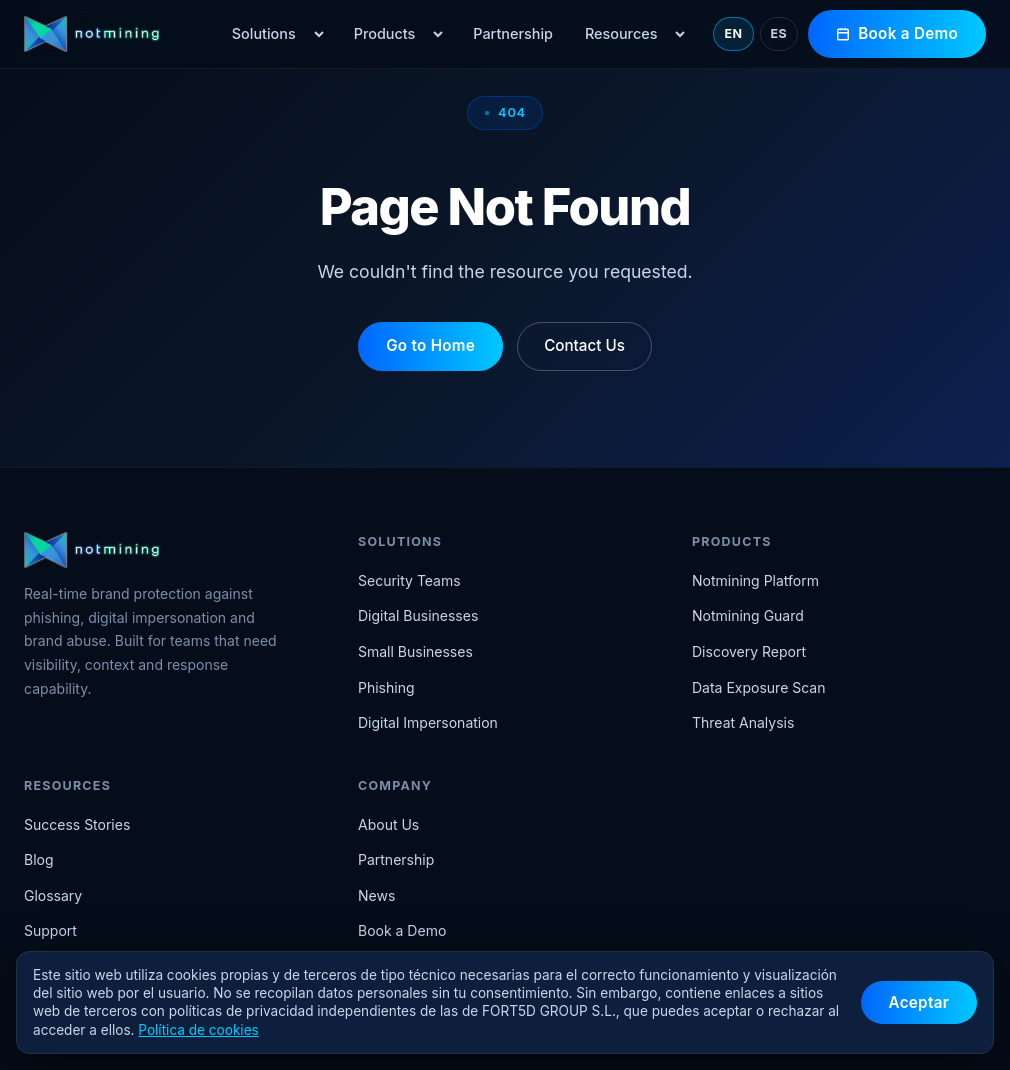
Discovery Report (749, 651)
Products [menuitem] (385, 33)
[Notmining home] (113, 34)
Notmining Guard (748, 615)
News (376, 895)
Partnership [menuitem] (513, 33)
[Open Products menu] (438, 34)
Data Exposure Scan (759, 687)
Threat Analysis (743, 722)
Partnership (396, 859)
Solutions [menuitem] (264, 33)
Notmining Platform (755, 580)
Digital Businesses (418, 615)
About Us (388, 824)
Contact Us (584, 345)
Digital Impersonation (428, 722)
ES (779, 33)
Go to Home (430, 345)
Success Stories (77, 824)
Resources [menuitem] (621, 33)
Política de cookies (198, 1030)
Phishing (386, 687)
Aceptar (919, 1002)
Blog (39, 859)
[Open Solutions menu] (319, 34)
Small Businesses (415, 651)
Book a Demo (897, 33)
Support (50, 930)
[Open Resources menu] (680, 34)
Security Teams (409, 580)
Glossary (53, 895)
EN (733, 33)
